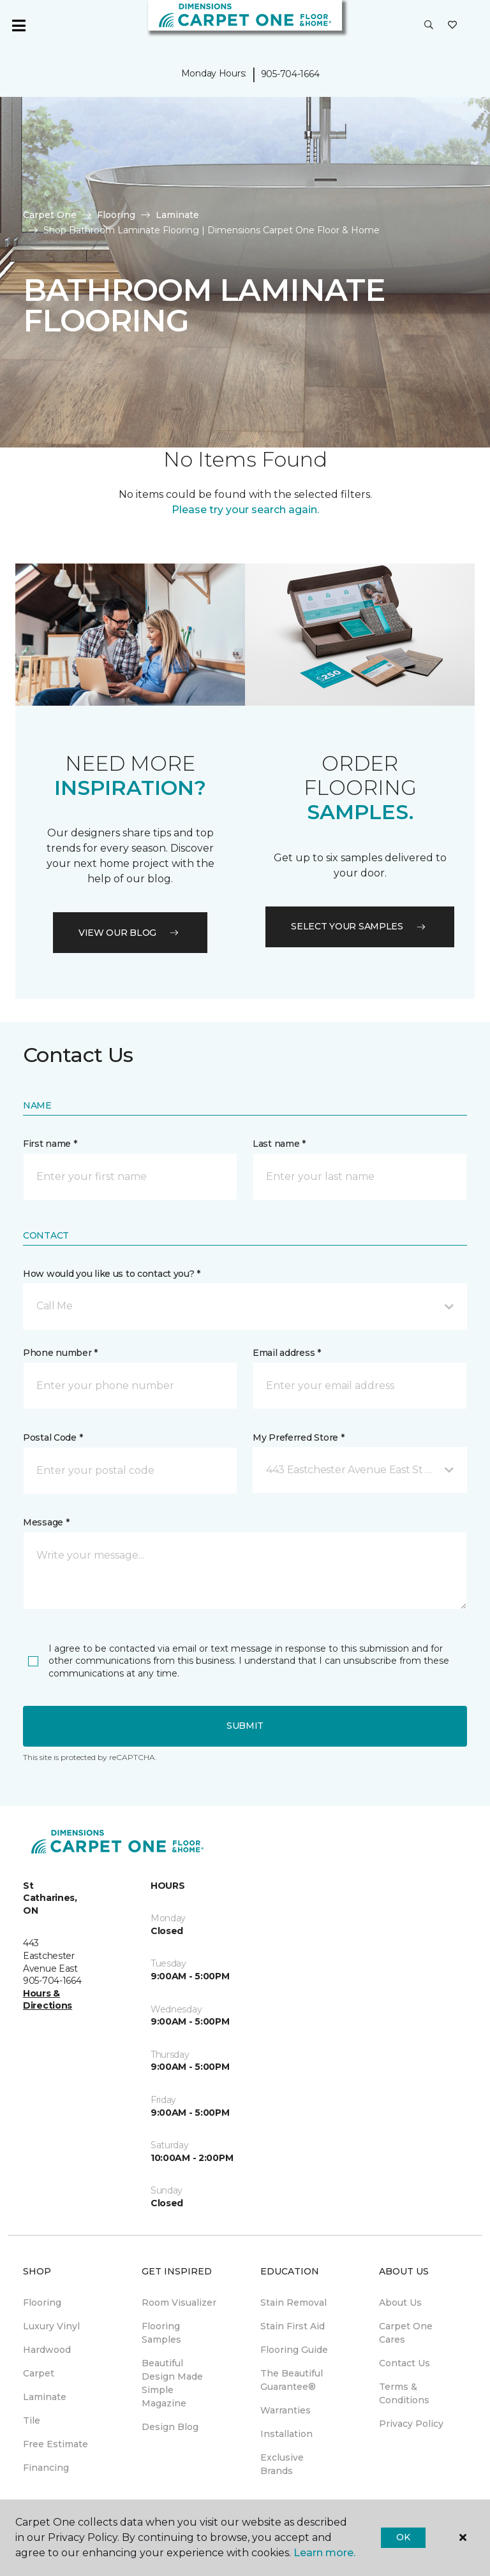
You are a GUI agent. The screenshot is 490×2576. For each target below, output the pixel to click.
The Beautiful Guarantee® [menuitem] (291, 2380)
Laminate (177, 215)
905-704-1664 (290, 74)
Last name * (279, 1143)
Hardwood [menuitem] (47, 2349)
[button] (429, 25)
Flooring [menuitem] (42, 2302)
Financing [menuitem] (46, 2467)
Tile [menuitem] (31, 2420)
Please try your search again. (245, 510)
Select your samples (360, 926)
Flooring (116, 215)
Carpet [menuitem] (38, 2373)
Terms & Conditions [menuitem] (404, 2393)
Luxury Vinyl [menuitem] (51, 2326)
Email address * (287, 1352)
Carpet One (50, 215)
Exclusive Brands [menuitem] (282, 2464)
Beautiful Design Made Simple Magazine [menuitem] (172, 2383)
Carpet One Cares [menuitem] (406, 2332)
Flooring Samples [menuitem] (161, 2332)
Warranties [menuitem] (285, 2410)
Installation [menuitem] (286, 2434)
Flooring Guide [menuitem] (294, 2349)
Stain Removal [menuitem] (293, 2302)
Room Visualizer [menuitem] (179, 2302)
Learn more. (324, 2553)
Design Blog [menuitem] (170, 2427)
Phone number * (60, 1352)
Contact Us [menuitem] (404, 2363)
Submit (245, 1725)
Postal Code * (52, 1437)
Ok (403, 2537)
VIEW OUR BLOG (130, 932)
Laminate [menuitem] (44, 2397)
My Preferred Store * (298, 1437)
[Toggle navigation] (18, 25)
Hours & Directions (47, 2000)
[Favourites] (452, 25)
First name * (50, 1143)
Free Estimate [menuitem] (55, 2444)
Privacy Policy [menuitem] (411, 2423)
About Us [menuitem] (400, 2302)
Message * (46, 1522)
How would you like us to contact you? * (111, 1273)
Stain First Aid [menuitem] (292, 2326)
